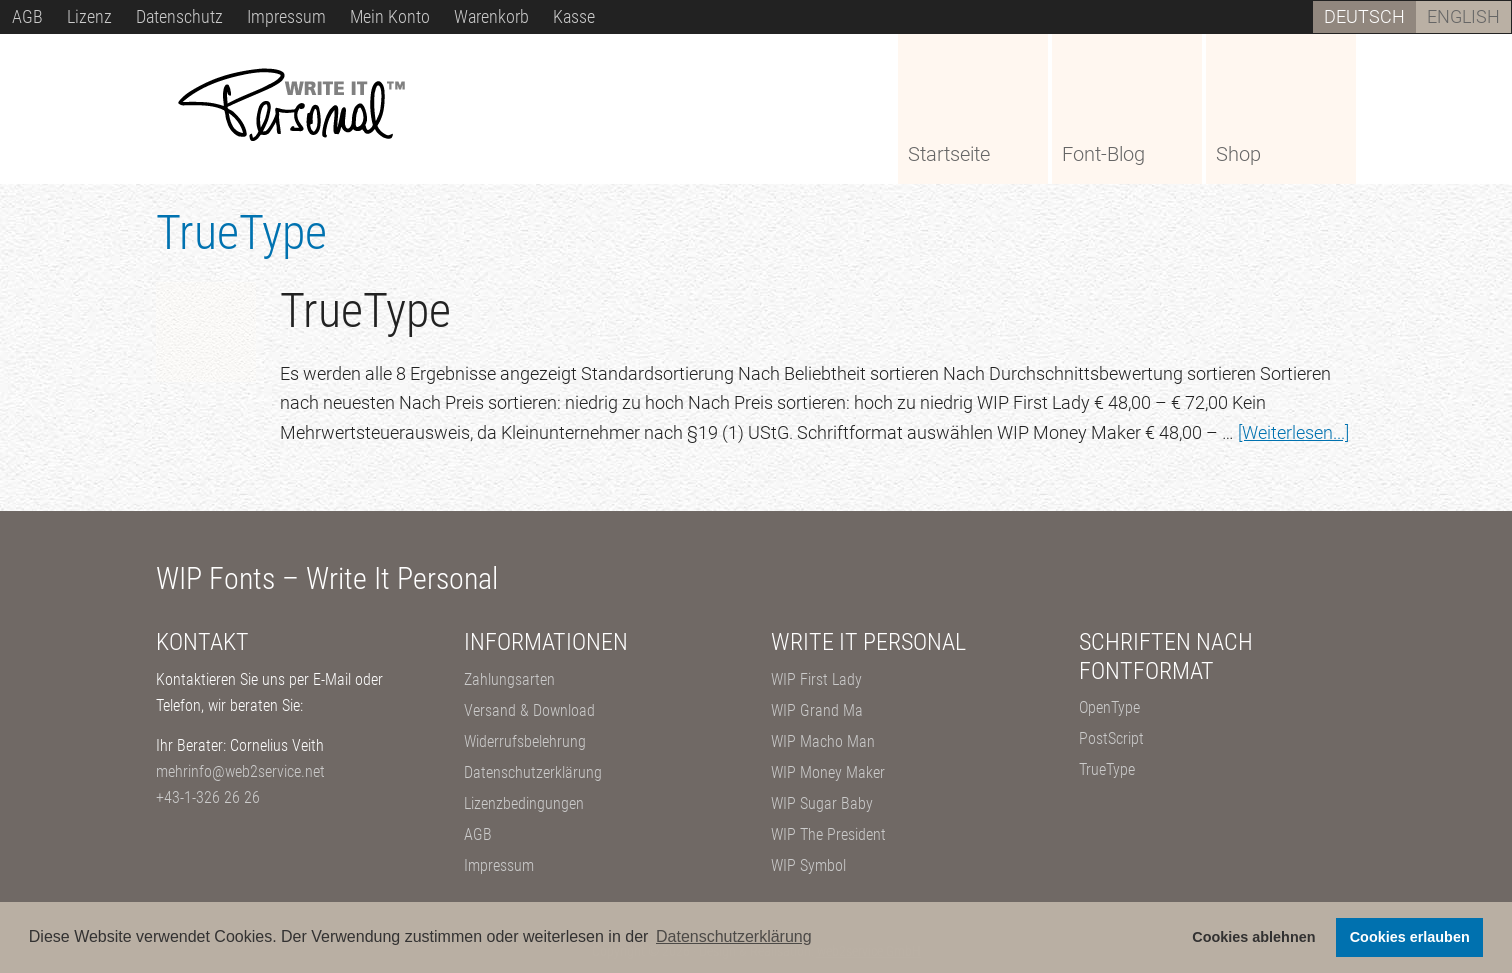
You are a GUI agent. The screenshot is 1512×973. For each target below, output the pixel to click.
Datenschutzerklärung (533, 772)
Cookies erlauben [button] (1410, 937)
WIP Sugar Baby (822, 803)
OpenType (1109, 707)
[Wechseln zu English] (1463, 17)
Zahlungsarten (509, 679)
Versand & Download (529, 710)
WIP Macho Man (823, 741)
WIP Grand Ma (817, 710)
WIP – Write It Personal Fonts (306, 107)
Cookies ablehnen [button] (1253, 937)
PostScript (1111, 738)
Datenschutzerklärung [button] (734, 936)
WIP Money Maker (828, 772)
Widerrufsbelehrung (525, 741)
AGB (478, 834)
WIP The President (828, 834)
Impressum (499, 865)
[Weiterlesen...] (1293, 432)
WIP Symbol (808, 865)
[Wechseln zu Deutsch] (1364, 17)
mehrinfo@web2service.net (240, 771)
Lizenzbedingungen (524, 803)
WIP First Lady (816, 679)
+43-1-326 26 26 (208, 797)
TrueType (365, 310)
